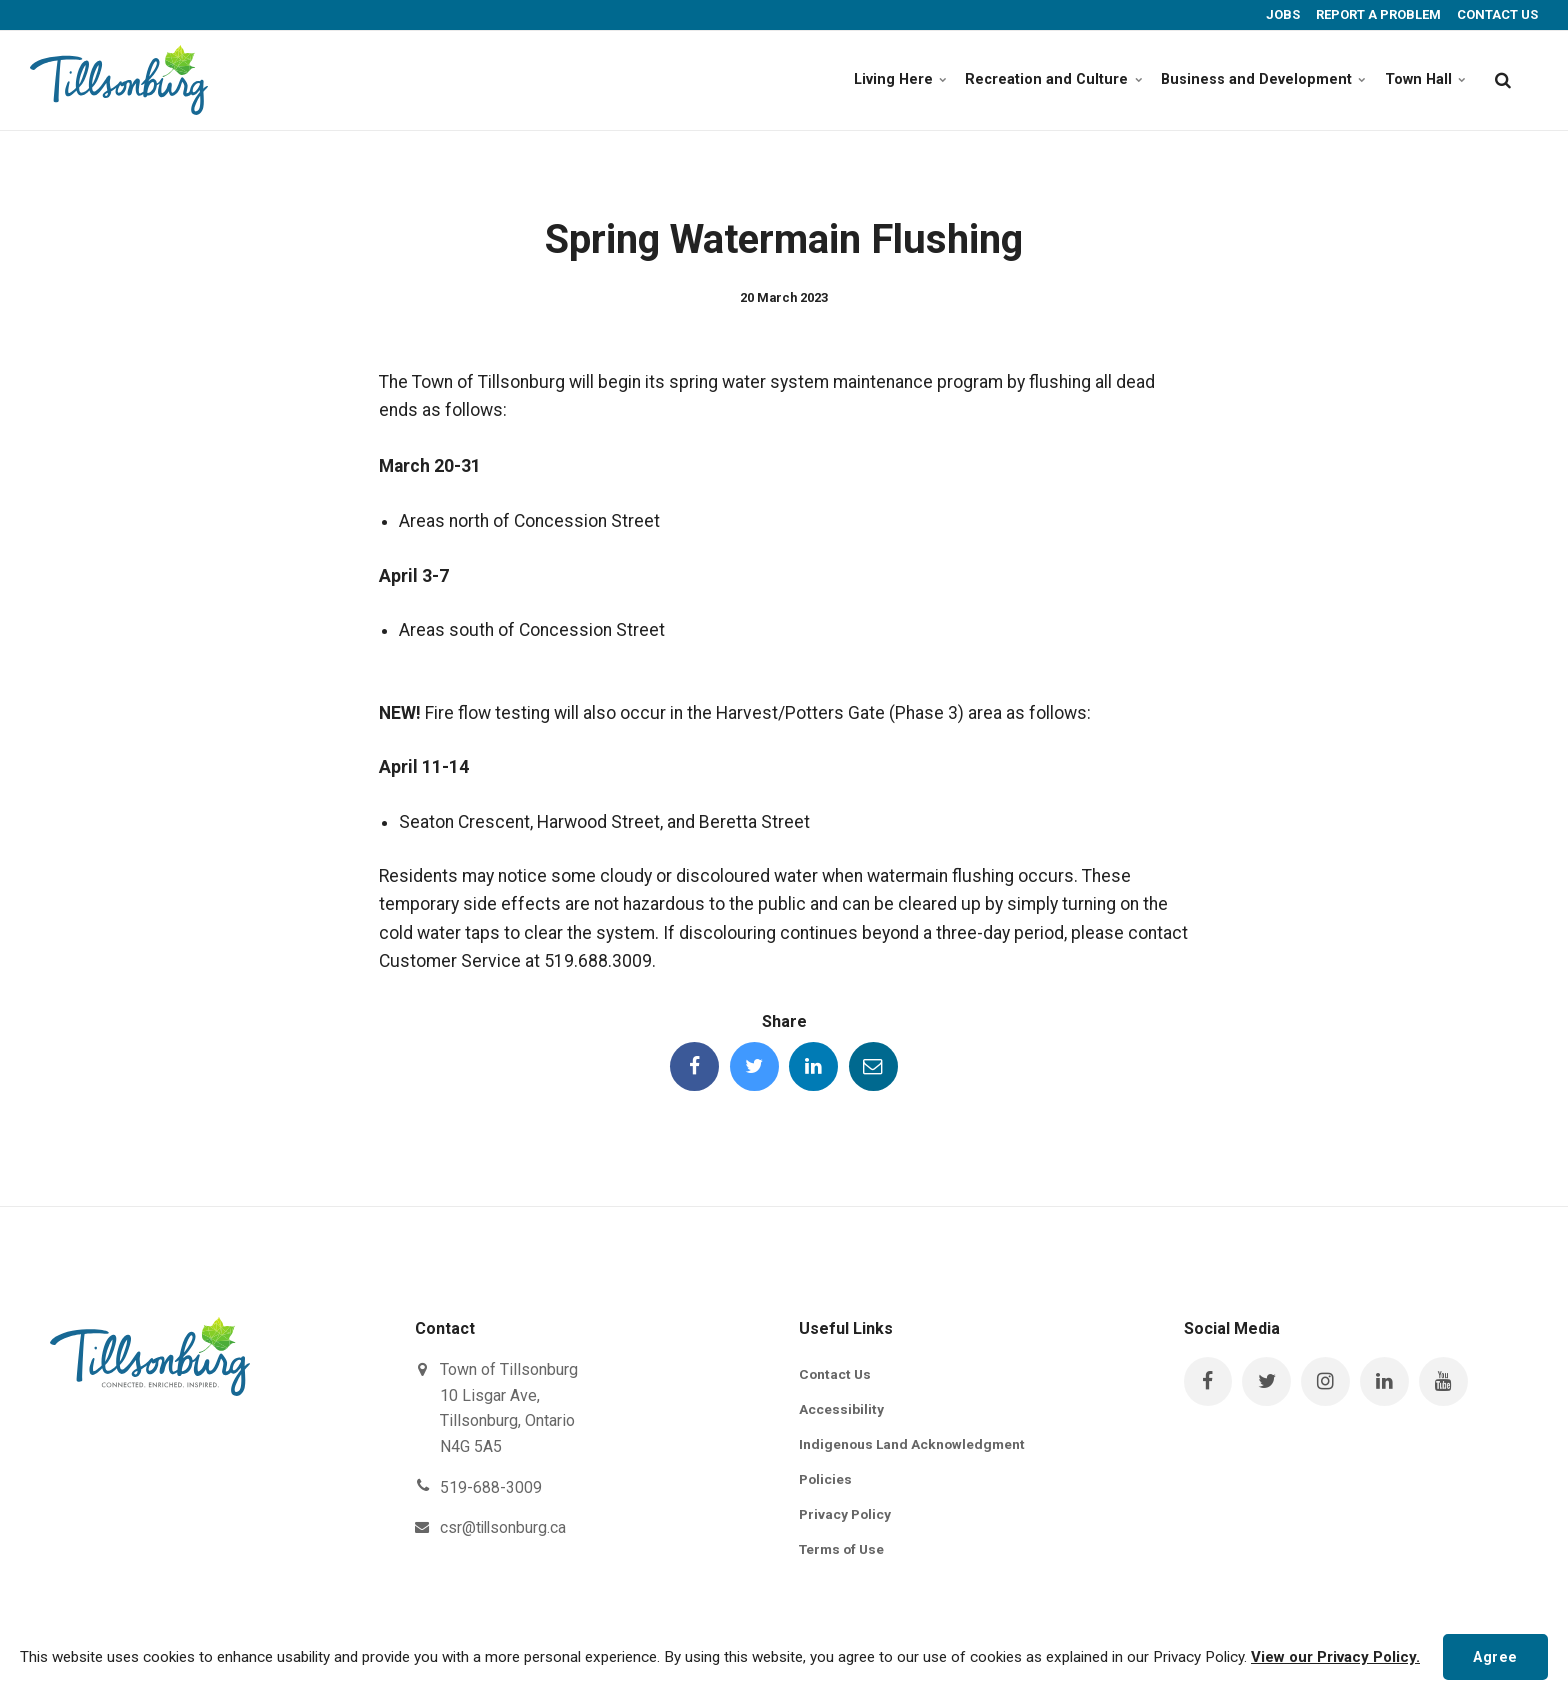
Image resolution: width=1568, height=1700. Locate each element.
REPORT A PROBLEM (1377, 14)
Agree (1494, 1654)
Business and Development (1247, 79)
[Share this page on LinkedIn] (814, 1067)
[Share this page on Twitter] (754, 1067)
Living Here (869, 79)
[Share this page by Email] (875, 1067)
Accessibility (841, 1411)
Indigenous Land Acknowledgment (914, 1446)
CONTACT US (1496, 14)
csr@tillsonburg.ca (504, 1528)
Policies (826, 1481)
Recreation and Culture (1028, 79)
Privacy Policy (846, 1517)
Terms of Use (844, 1552)
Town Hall (1421, 79)
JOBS (1281, 14)
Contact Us (836, 1375)
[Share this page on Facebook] (693, 1067)
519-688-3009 (491, 1488)
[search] (1503, 80)
